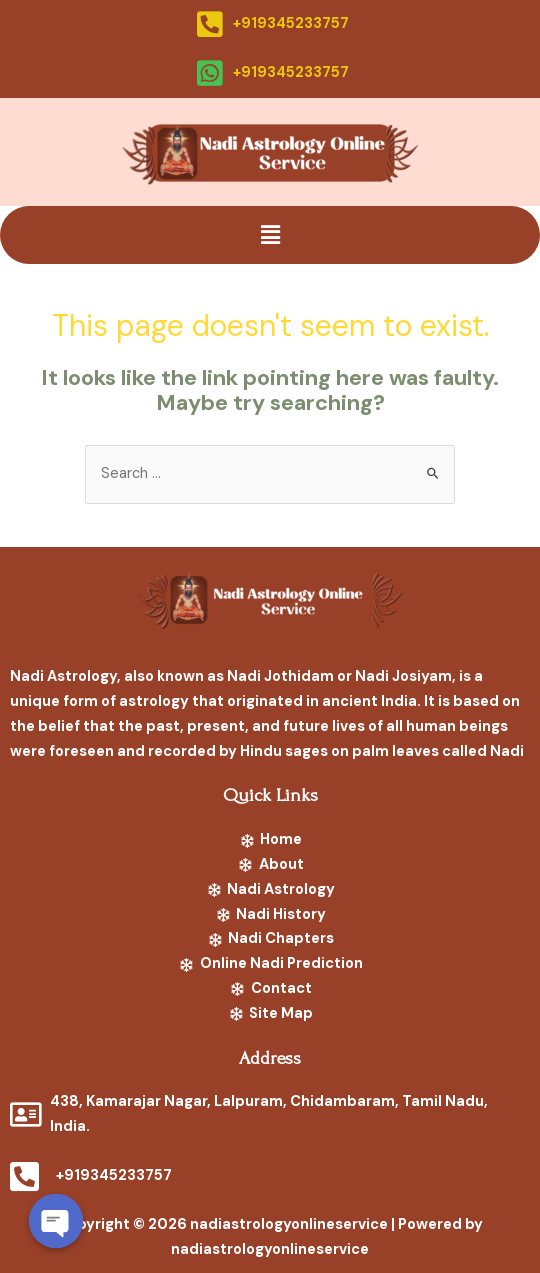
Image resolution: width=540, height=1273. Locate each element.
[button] (270, 235)
